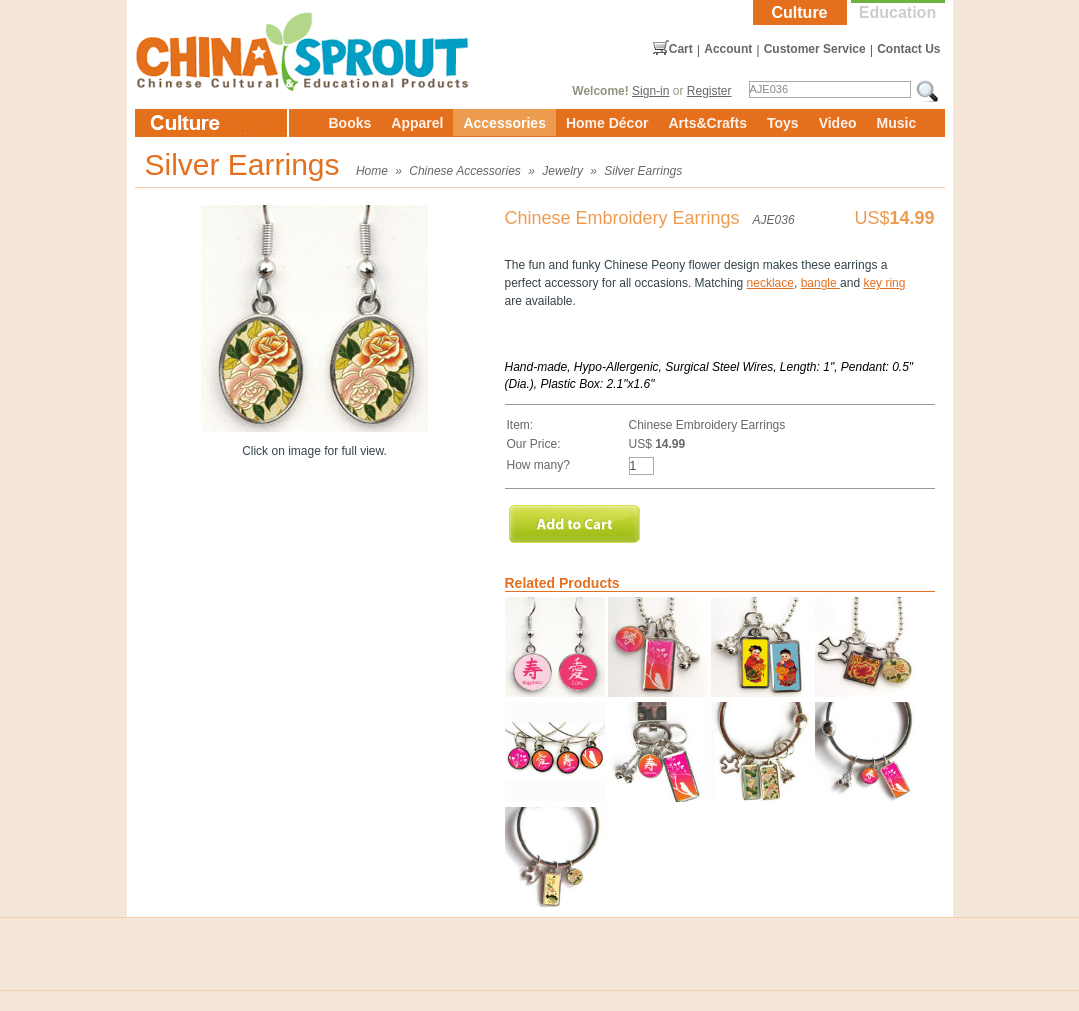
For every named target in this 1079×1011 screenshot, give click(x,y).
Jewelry (562, 171)
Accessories (504, 123)
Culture (800, 12)
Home (372, 171)
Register (709, 91)
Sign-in (650, 91)
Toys (783, 123)
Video (838, 123)
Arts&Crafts (707, 123)
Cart (681, 49)
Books (350, 123)
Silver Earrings (643, 171)
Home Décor (607, 123)
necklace (770, 283)
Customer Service (815, 49)
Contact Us (908, 49)
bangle (820, 283)
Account (728, 49)
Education (897, 12)
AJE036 (774, 220)
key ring (884, 283)
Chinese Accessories (465, 171)
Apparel (417, 123)
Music (897, 123)
